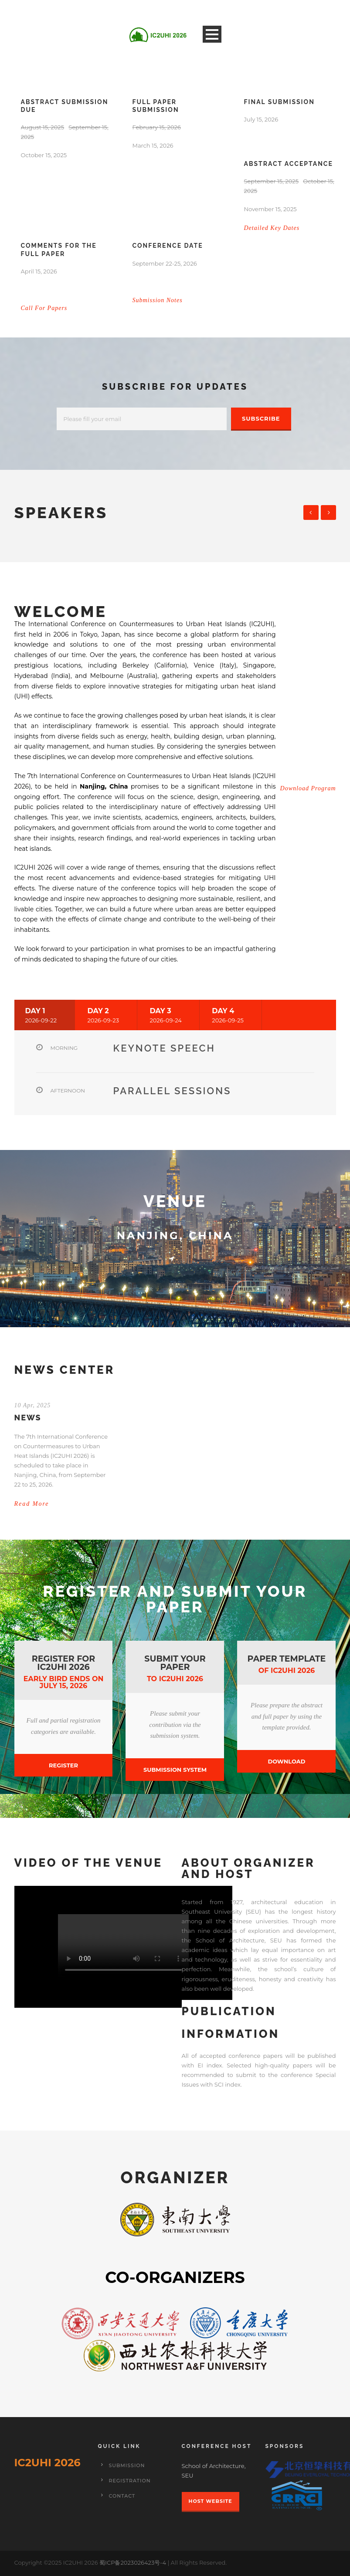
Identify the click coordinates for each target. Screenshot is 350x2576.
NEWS (27, 1417)
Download (286, 1761)
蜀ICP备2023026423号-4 (133, 2562)
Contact (122, 2496)
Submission (127, 2465)
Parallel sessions (172, 1090)
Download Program (308, 788)
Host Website (210, 2501)
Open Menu (212, 34)
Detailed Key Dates (271, 228)
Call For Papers (44, 308)
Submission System (175, 1769)
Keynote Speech (164, 1048)
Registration (130, 2481)
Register (63, 1765)
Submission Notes (157, 300)
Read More (31, 1503)
